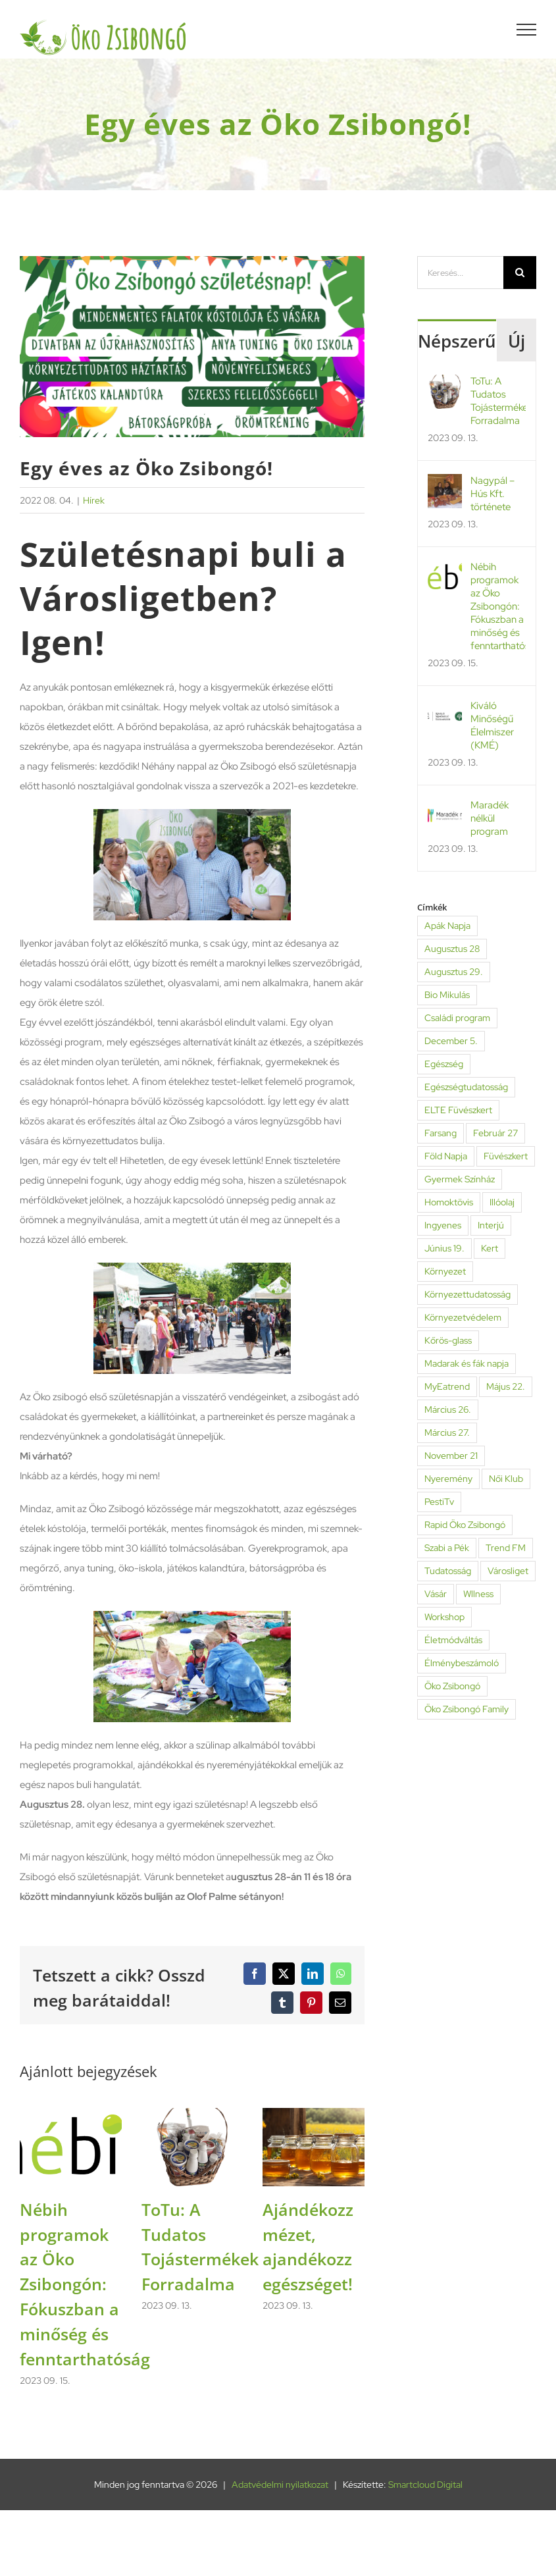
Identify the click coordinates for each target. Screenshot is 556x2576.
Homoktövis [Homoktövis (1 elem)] (448, 1202)
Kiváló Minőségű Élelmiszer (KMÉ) (492, 725)
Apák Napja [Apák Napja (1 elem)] (447, 926)
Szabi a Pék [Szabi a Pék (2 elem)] (446, 1548)
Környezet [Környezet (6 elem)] (445, 1271)
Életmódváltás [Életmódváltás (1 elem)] (453, 1640)
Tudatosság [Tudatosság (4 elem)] (447, 1571)
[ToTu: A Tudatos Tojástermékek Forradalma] (192, 2114)
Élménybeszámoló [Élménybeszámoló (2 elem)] (461, 1663)
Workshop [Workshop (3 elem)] (444, 1617)
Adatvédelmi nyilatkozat (280, 2484)
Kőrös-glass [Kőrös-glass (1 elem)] (448, 1340)
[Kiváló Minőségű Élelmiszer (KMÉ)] (445, 709)
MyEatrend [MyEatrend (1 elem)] (447, 1386)
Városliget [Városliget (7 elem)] (508, 1571)
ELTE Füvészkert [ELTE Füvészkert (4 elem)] (458, 1110)
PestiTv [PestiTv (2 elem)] (439, 1502)
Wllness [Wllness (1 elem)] (478, 1594)
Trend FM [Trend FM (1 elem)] (506, 1548)
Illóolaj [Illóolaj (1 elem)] (502, 1202)
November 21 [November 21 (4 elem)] (451, 1455)
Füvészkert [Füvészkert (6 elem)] (506, 1156)
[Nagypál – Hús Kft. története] (445, 483)
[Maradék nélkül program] (445, 808)
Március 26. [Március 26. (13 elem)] (447, 1409)
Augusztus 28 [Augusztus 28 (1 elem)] (452, 949)
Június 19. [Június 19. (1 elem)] (444, 1248)
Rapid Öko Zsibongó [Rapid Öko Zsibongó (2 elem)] (464, 1525)
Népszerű (457, 341)
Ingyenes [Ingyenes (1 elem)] (442, 1225)
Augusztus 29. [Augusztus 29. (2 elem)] (453, 972)
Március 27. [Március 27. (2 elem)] (447, 1432)
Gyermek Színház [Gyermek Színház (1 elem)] (459, 1179)
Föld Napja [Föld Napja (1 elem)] (445, 1156)
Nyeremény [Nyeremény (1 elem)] (448, 1479)
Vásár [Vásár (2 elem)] (435, 1594)
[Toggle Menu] (526, 30)
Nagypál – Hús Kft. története (492, 493)
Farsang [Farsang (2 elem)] (440, 1133)
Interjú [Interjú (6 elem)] (491, 1225)
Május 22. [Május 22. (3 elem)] (505, 1386)
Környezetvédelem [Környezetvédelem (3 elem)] (462, 1317)
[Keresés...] (460, 272)
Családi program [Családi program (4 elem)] (457, 1018)
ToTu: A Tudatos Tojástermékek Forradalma (498, 401)
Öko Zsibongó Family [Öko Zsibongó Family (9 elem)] (466, 1709)
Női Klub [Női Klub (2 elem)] (506, 1479)
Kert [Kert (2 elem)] (489, 1248)
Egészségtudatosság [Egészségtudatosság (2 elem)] (466, 1087)
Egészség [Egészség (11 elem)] (443, 1064)
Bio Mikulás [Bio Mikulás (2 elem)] (447, 995)
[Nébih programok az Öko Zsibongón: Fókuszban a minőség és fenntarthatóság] (71, 2114)
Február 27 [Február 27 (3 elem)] (495, 1133)
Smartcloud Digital (425, 2484)
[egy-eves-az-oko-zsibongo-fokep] (192, 346)
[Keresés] (519, 272)
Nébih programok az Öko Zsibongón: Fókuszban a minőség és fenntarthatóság (85, 2284)
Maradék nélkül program (489, 818)
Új (516, 341)
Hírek (94, 500)
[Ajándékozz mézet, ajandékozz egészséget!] (314, 2114)
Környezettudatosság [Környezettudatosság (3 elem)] (467, 1294)
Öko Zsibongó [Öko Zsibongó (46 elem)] (452, 1686)
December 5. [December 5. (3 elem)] (451, 1041)
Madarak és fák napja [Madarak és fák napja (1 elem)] (466, 1363)
